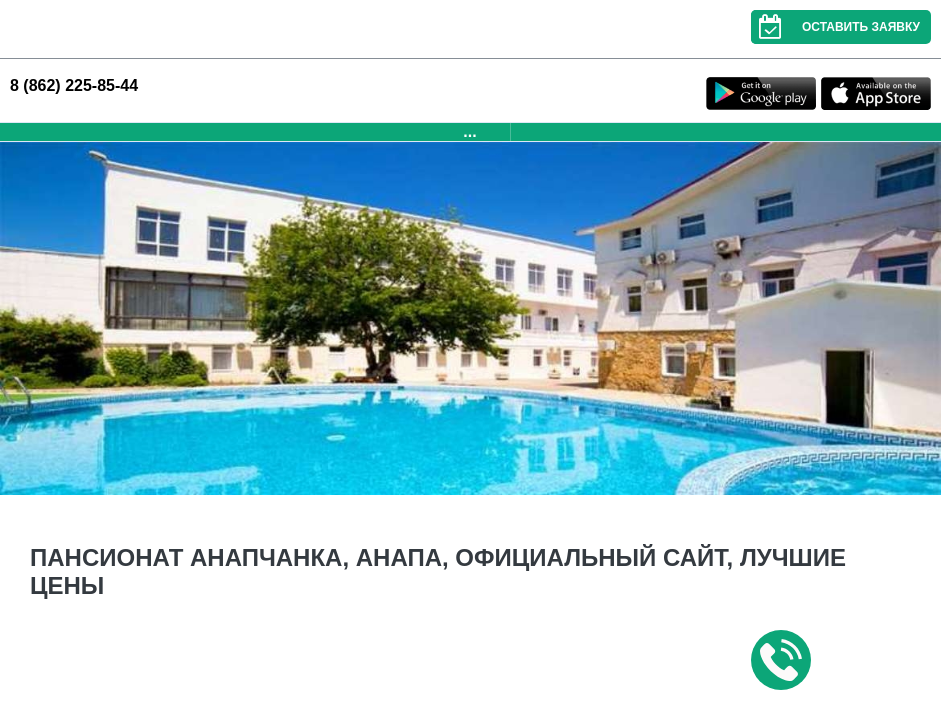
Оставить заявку (835, 27)
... (469, 131)
